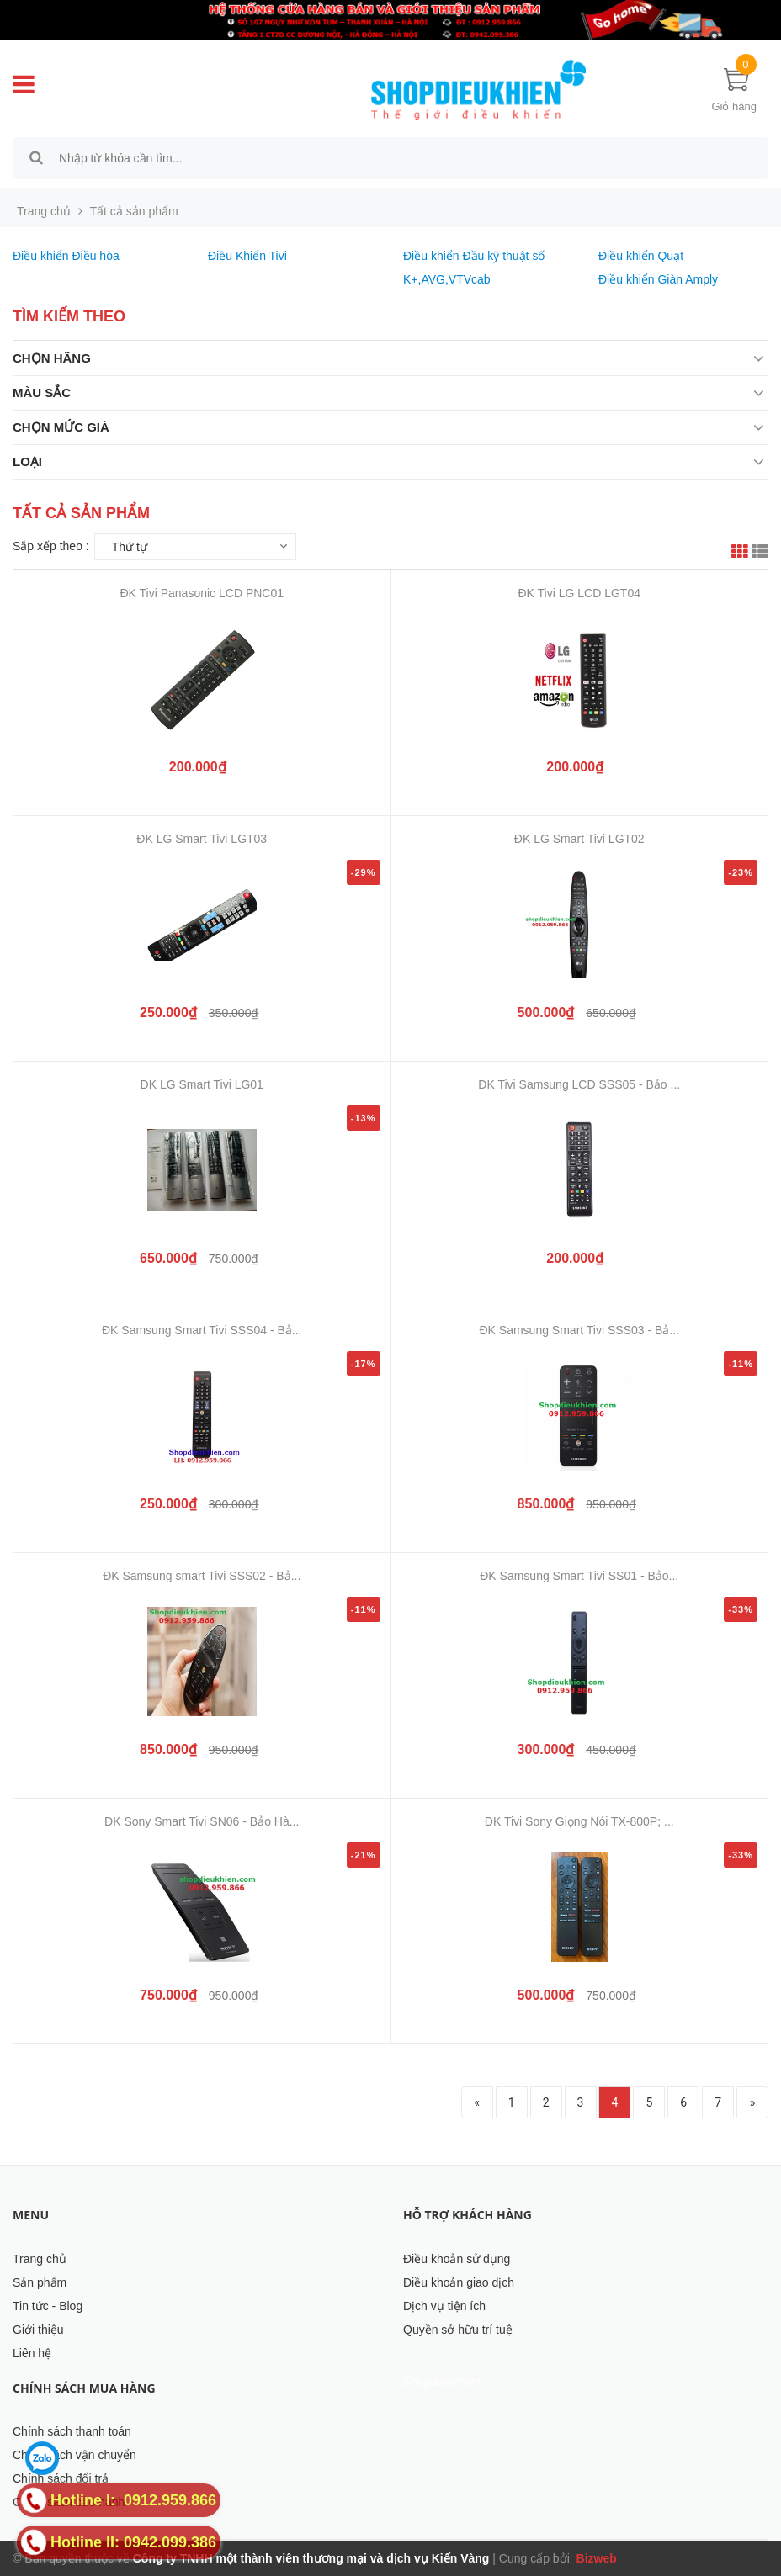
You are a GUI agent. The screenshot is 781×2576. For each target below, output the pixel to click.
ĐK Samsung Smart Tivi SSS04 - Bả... (202, 1330)
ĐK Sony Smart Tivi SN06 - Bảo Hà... (201, 1821)
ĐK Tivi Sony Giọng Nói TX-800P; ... (579, 1821)
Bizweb (595, 2558)
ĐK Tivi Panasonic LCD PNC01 (202, 593)
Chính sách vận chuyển (74, 2455)
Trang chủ (39, 2259)
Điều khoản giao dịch (458, 2282)
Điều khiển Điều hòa (66, 255)
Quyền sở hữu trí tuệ (458, 2329)
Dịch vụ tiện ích (444, 2306)
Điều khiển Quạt (640, 255)
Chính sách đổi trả (61, 2478)
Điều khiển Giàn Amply (658, 279)
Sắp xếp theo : (51, 546)
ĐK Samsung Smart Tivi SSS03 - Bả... (579, 1330)
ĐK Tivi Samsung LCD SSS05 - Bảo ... (579, 1084)
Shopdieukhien (442, 2381)
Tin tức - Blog (47, 2306)
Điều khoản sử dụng (456, 2259)
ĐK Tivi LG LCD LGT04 (579, 593)
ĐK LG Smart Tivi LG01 (202, 1084)
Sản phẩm (39, 2282)
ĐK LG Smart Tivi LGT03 (201, 838)
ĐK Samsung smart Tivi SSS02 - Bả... (201, 1575)
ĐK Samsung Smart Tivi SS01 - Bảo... (579, 1575)
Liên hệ (32, 2353)
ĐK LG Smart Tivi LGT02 (579, 838)
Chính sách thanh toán (72, 2431)
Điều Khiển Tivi (247, 255)
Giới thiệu (38, 2329)
